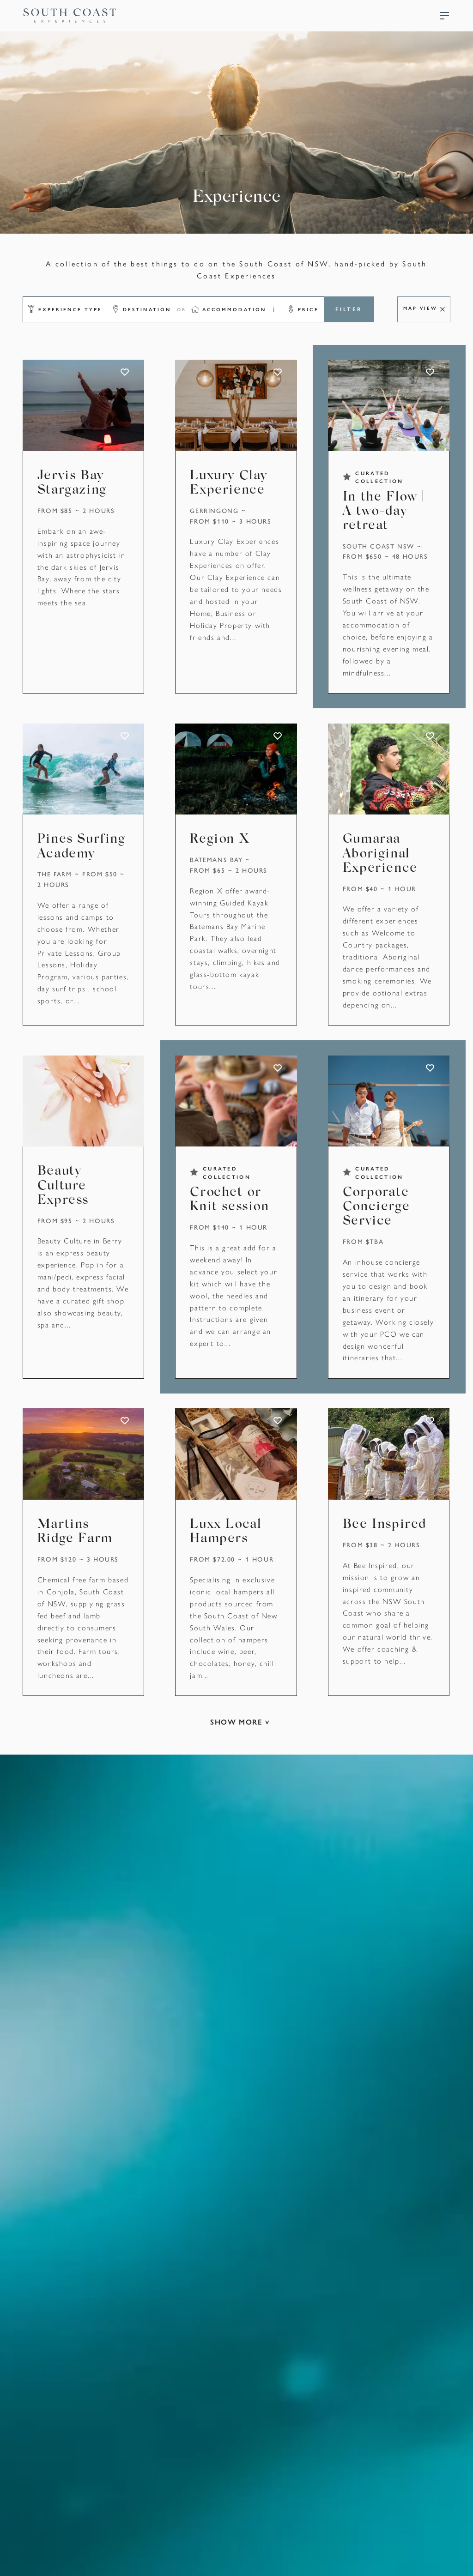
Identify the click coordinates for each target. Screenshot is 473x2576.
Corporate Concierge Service (376, 1210)
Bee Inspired (385, 1528)
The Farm (55, 875)
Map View (420, 308)
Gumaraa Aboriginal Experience (380, 855)
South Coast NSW (379, 545)
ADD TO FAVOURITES (125, 372)
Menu (444, 15)
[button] (63, 309)
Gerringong (215, 510)
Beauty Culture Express (63, 1188)
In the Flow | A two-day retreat (384, 511)
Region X (220, 840)
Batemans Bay (217, 860)
